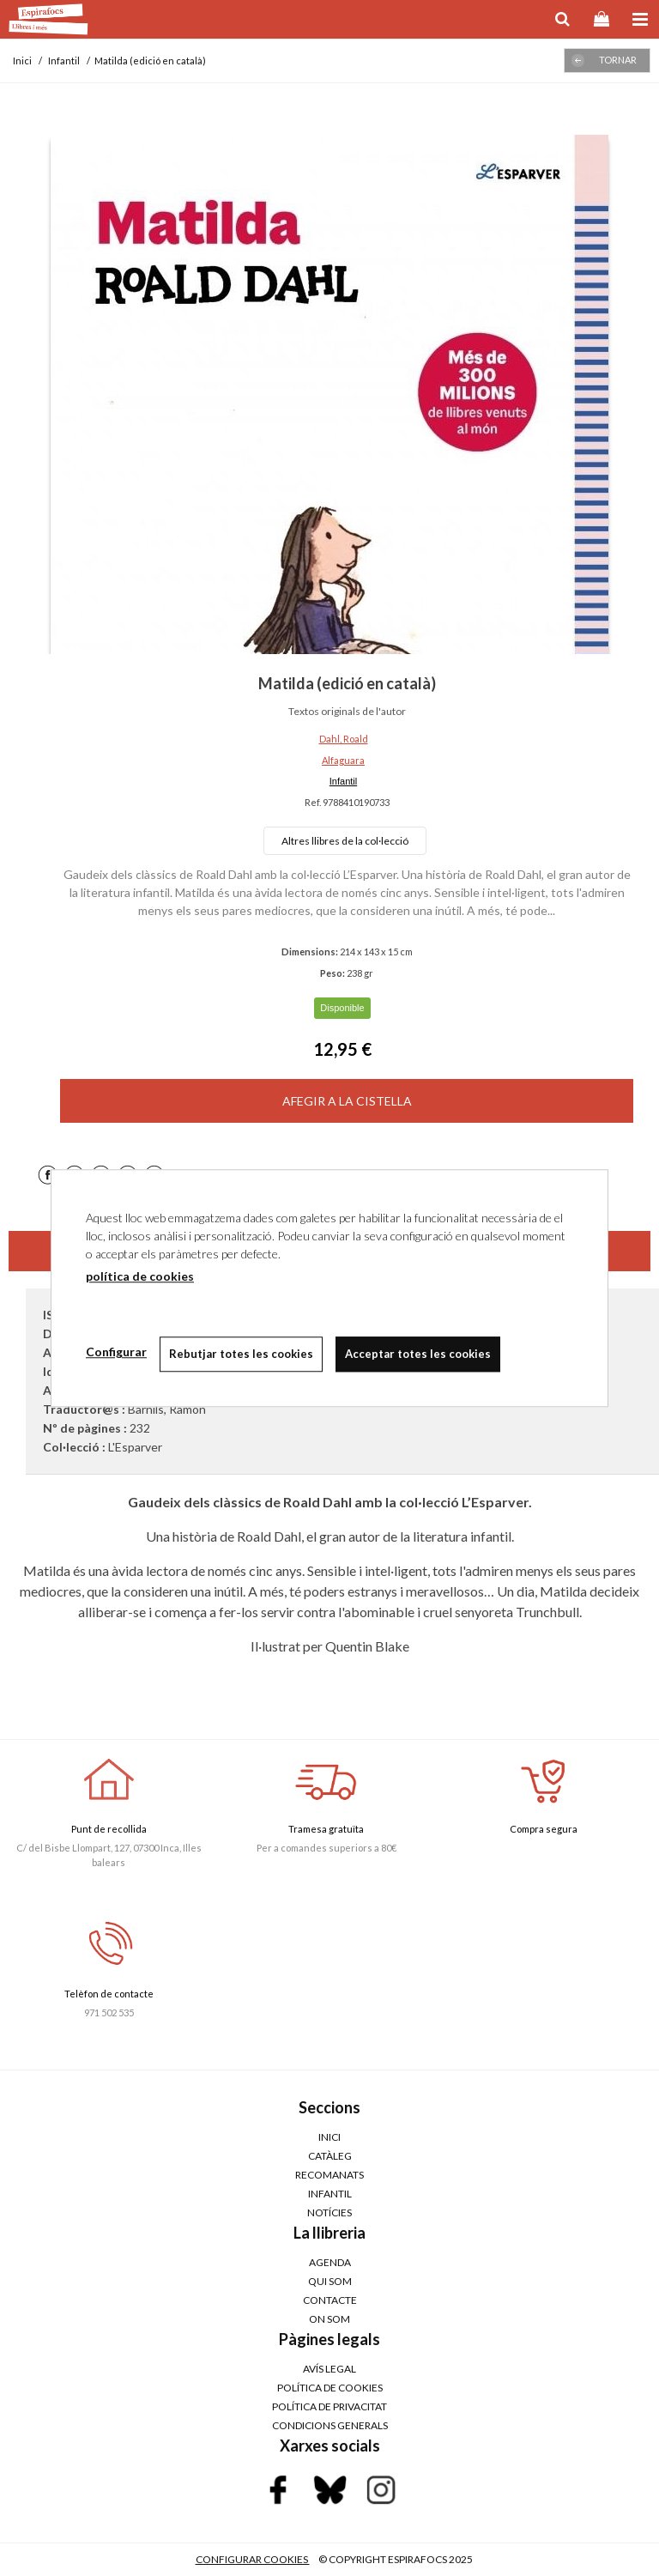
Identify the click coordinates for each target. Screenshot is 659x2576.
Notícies (329, 2212)
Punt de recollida (109, 1828)
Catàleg (330, 2155)
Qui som (330, 2281)
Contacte (330, 2300)
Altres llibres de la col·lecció (344, 840)
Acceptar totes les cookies (418, 1354)
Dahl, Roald (343, 738)
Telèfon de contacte (109, 1993)
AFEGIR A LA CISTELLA (347, 1101)
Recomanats (329, 2174)
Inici (329, 2137)
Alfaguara (343, 760)
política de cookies (140, 1276)
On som (329, 2318)
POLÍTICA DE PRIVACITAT (329, 2406)
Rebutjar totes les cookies (241, 1354)
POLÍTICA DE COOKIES (330, 2387)
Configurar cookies (253, 2559)
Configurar (116, 1352)
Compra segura (543, 1828)
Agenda (330, 2262)
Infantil (343, 781)
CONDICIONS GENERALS (330, 2425)
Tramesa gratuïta (326, 1828)
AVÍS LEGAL (329, 2368)
